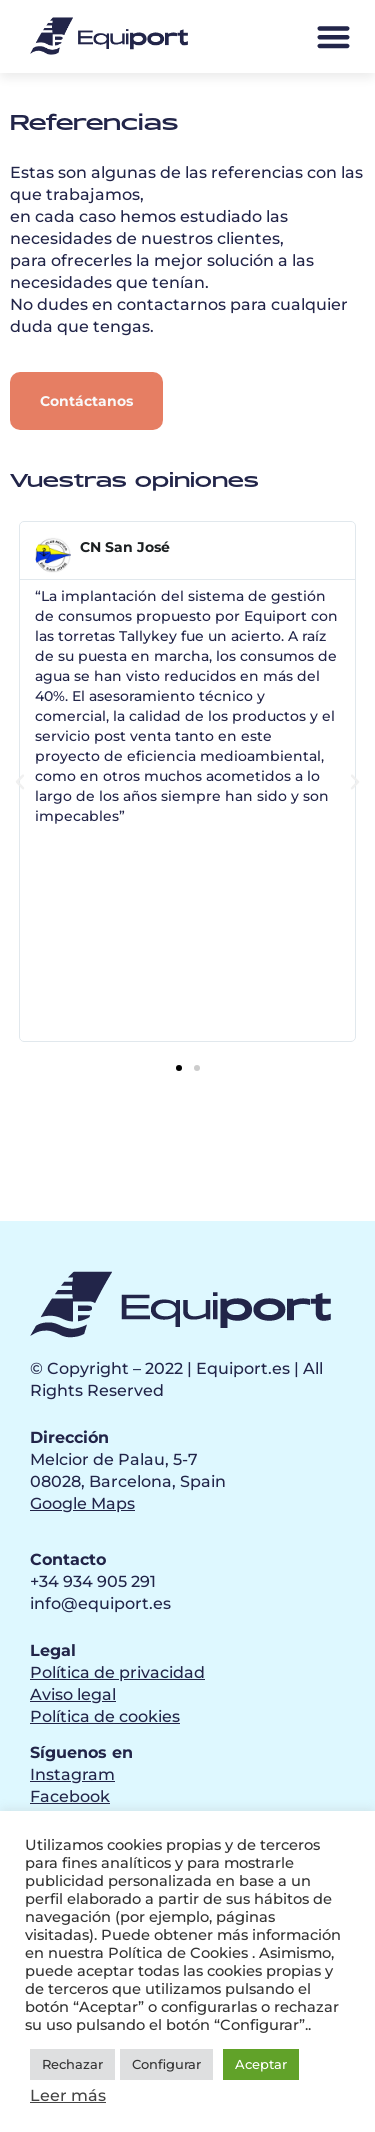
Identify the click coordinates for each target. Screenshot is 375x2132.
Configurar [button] (166, 2064)
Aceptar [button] (261, 2064)
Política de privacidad (117, 1672)
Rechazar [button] (72, 2064)
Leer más (68, 2095)
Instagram (72, 1774)
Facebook (70, 1796)
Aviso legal (73, 1694)
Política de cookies (105, 1716)
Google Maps (82, 1503)
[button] (333, 36)
